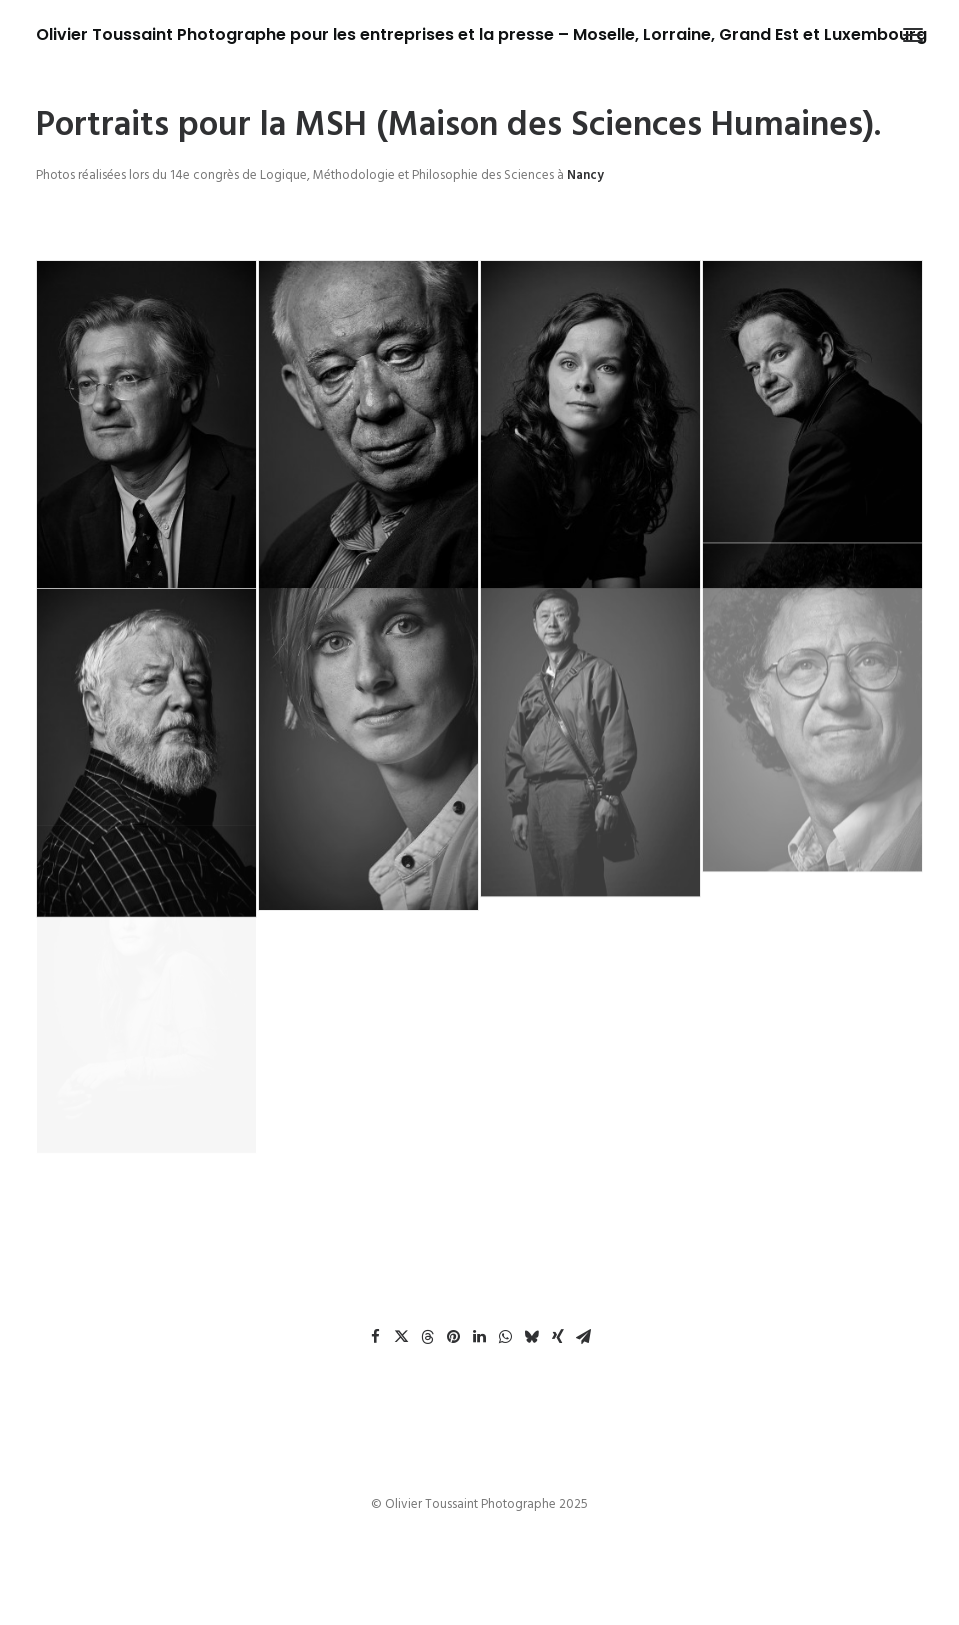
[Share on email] (584, 1337)
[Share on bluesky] (532, 1337)
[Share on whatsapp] (506, 1337)
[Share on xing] (558, 1337)
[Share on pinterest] (454, 1337)
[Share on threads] (428, 1337)
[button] (913, 35)
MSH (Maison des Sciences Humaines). (588, 126)
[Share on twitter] (402, 1337)
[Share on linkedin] (480, 1337)
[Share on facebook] (376, 1337)
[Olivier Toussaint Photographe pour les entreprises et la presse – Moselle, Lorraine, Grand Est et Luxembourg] (481, 35)
